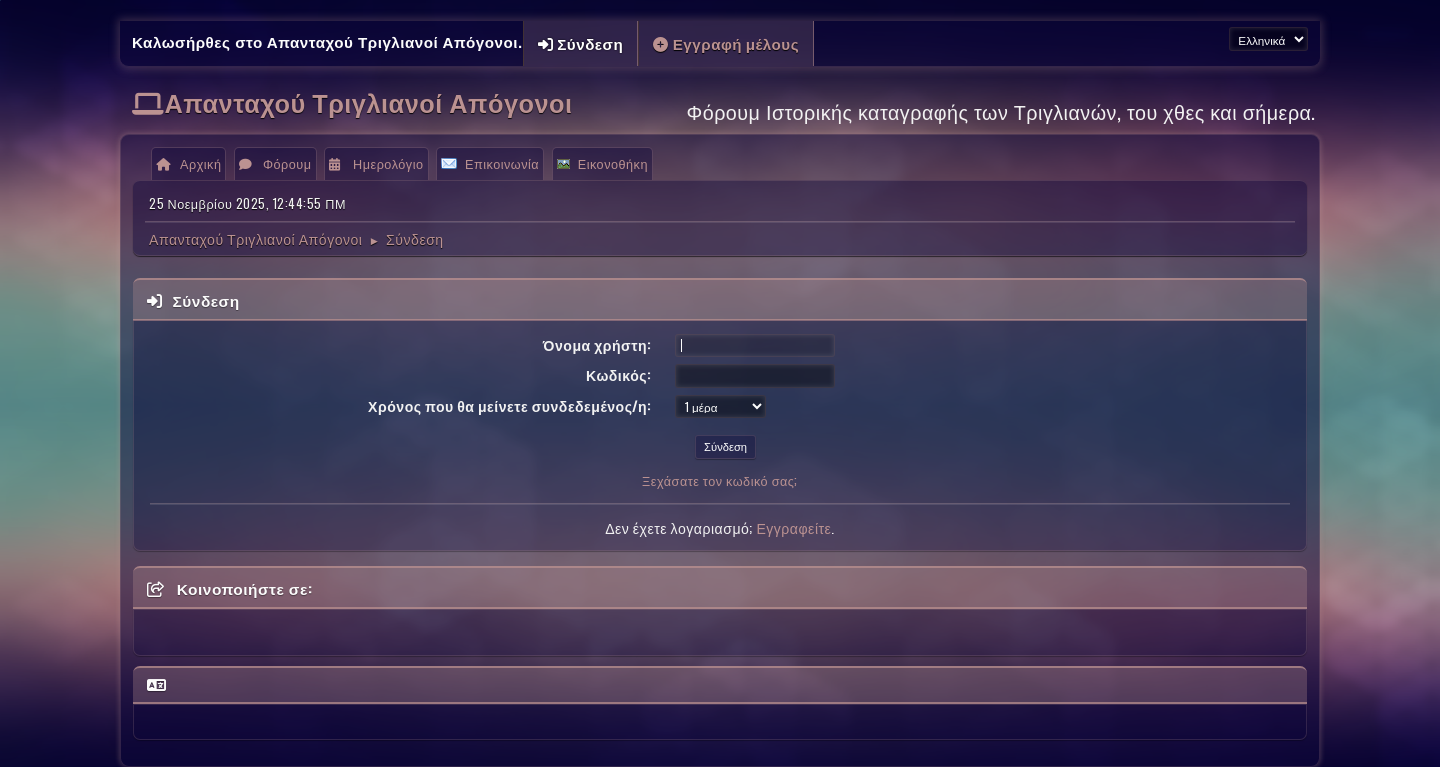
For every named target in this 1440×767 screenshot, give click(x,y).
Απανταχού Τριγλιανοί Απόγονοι (369, 101)
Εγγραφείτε (793, 527)
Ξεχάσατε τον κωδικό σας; (720, 480)
